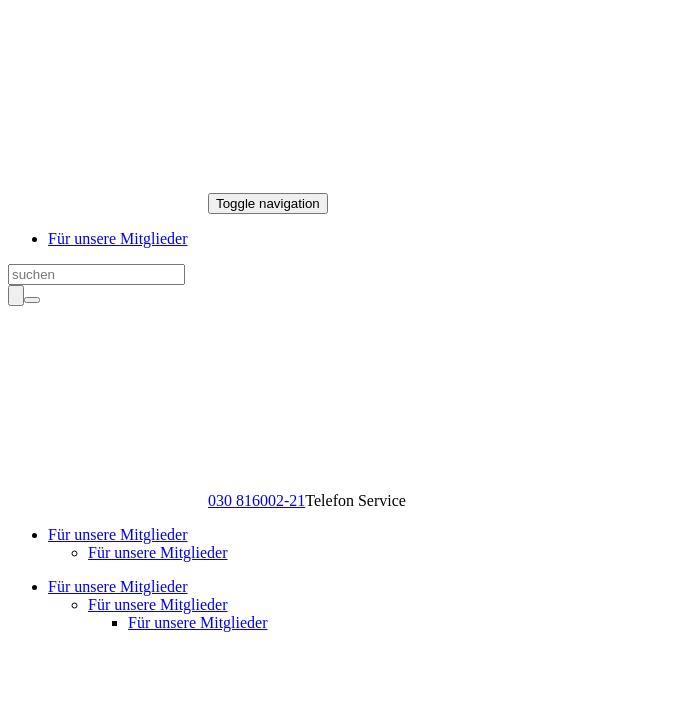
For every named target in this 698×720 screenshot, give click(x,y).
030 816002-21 (256, 500)
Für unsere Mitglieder (118, 238)
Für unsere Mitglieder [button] (118, 534)
